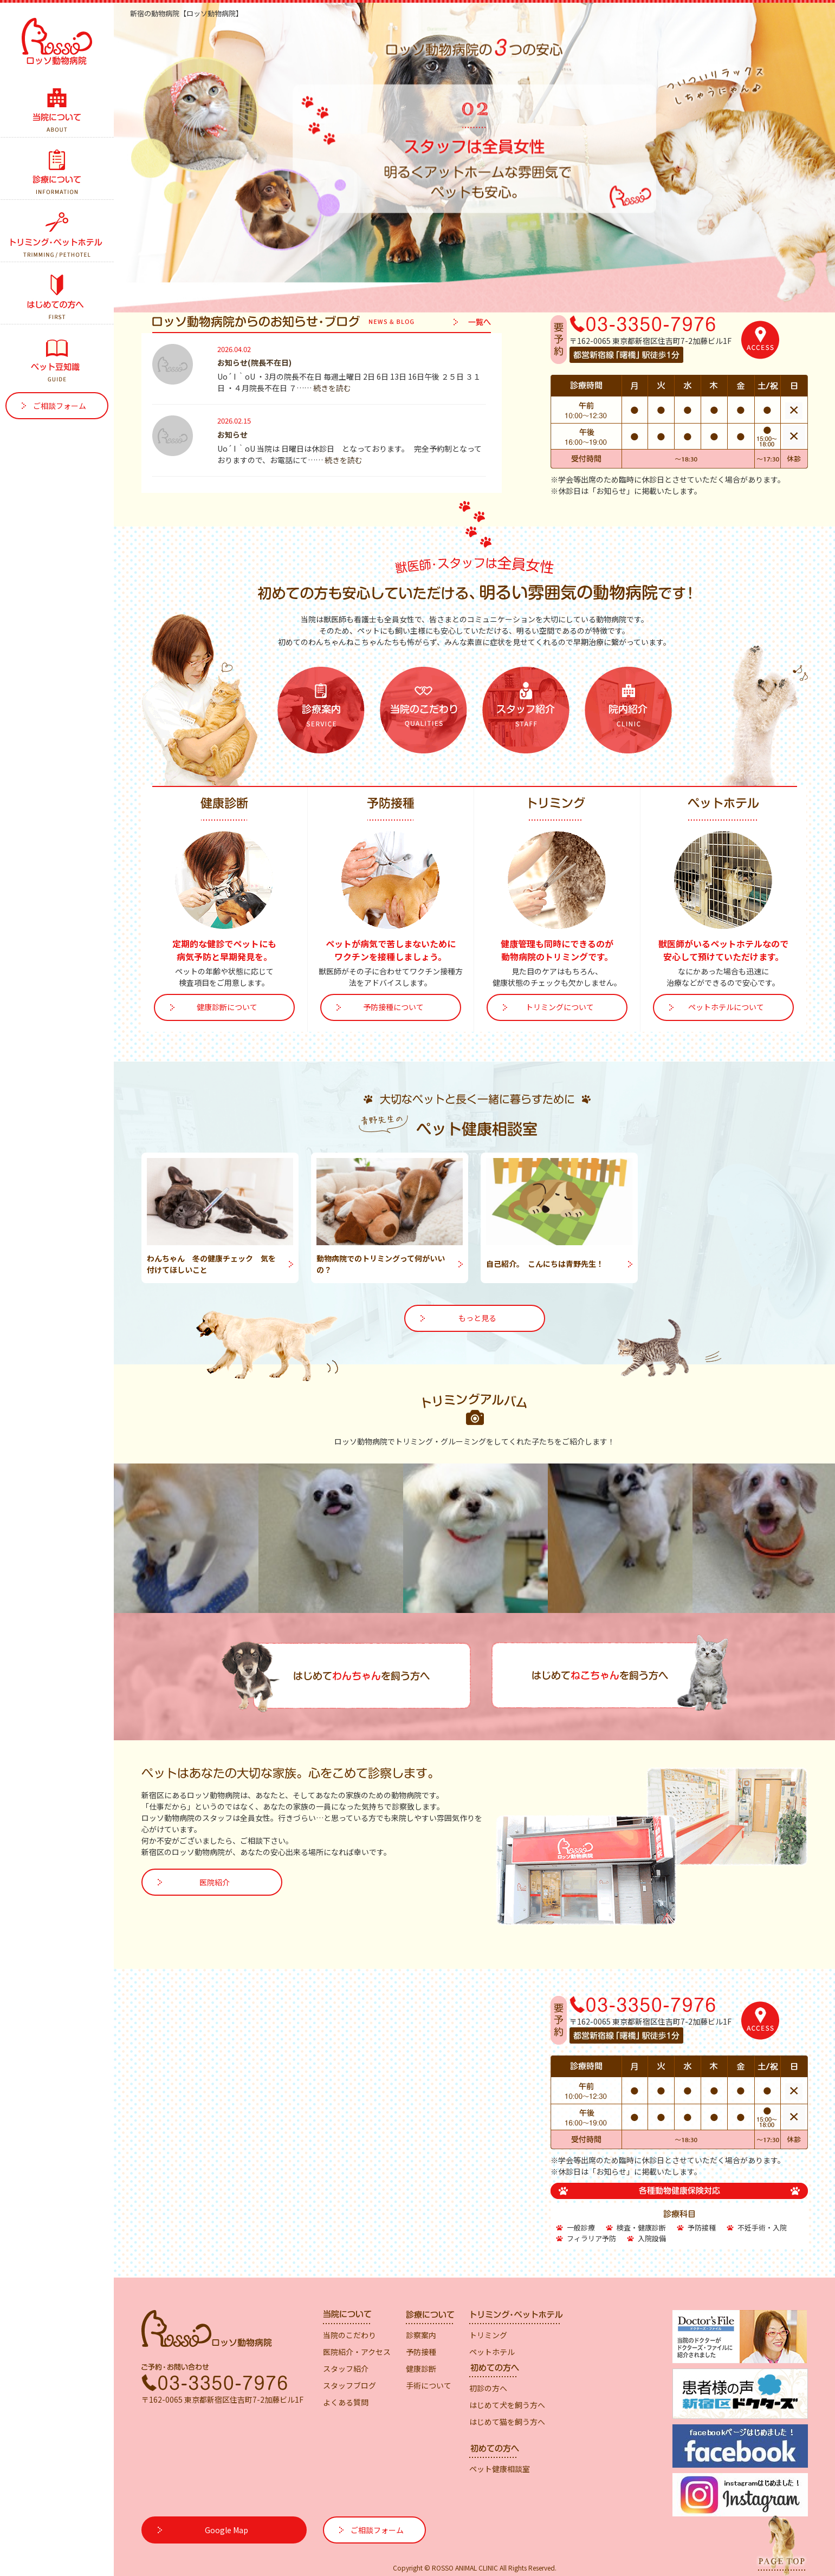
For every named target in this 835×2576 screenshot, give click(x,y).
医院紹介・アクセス (357, 2351)
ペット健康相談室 (499, 2468)
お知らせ (232, 434)
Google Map (226, 2530)
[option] (474, 158)
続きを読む (332, 387)
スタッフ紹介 (345, 2368)
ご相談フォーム (59, 405)
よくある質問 (345, 2402)
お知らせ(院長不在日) (254, 362)
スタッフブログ (349, 2385)
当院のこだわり (349, 2335)
